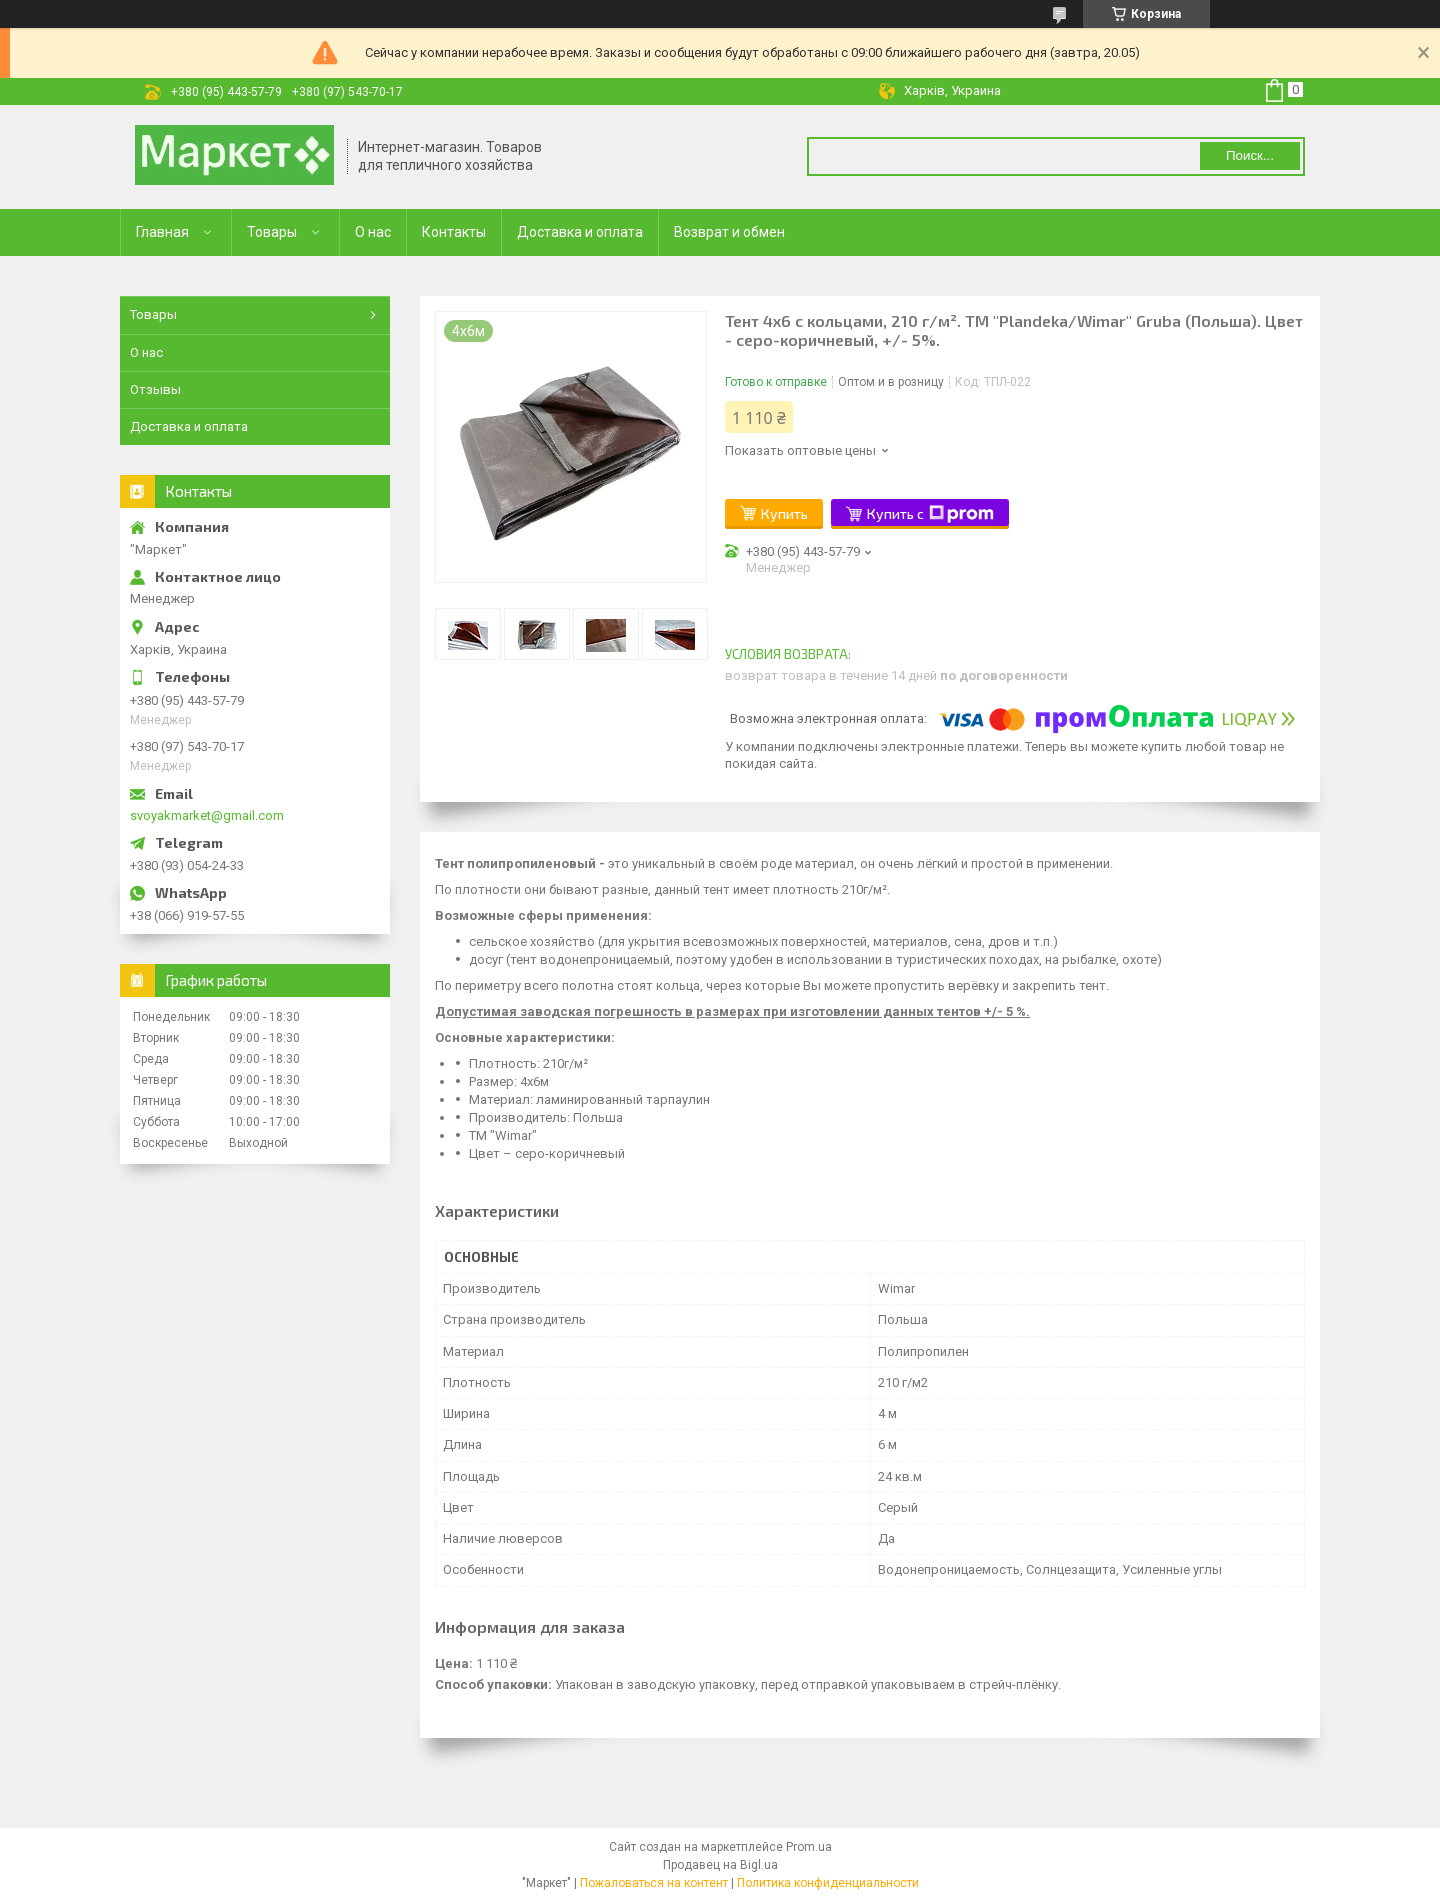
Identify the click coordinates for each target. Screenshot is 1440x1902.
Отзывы (155, 389)
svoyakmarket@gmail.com (207, 815)
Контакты (454, 232)
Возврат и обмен (729, 232)
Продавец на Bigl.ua (720, 1865)
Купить (784, 513)
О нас (373, 232)
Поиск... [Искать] (1250, 155)
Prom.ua (809, 1847)
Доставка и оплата (580, 232)
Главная (162, 232)
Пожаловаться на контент (654, 1883)
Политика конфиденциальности (828, 1883)
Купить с (930, 514)
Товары (272, 232)
